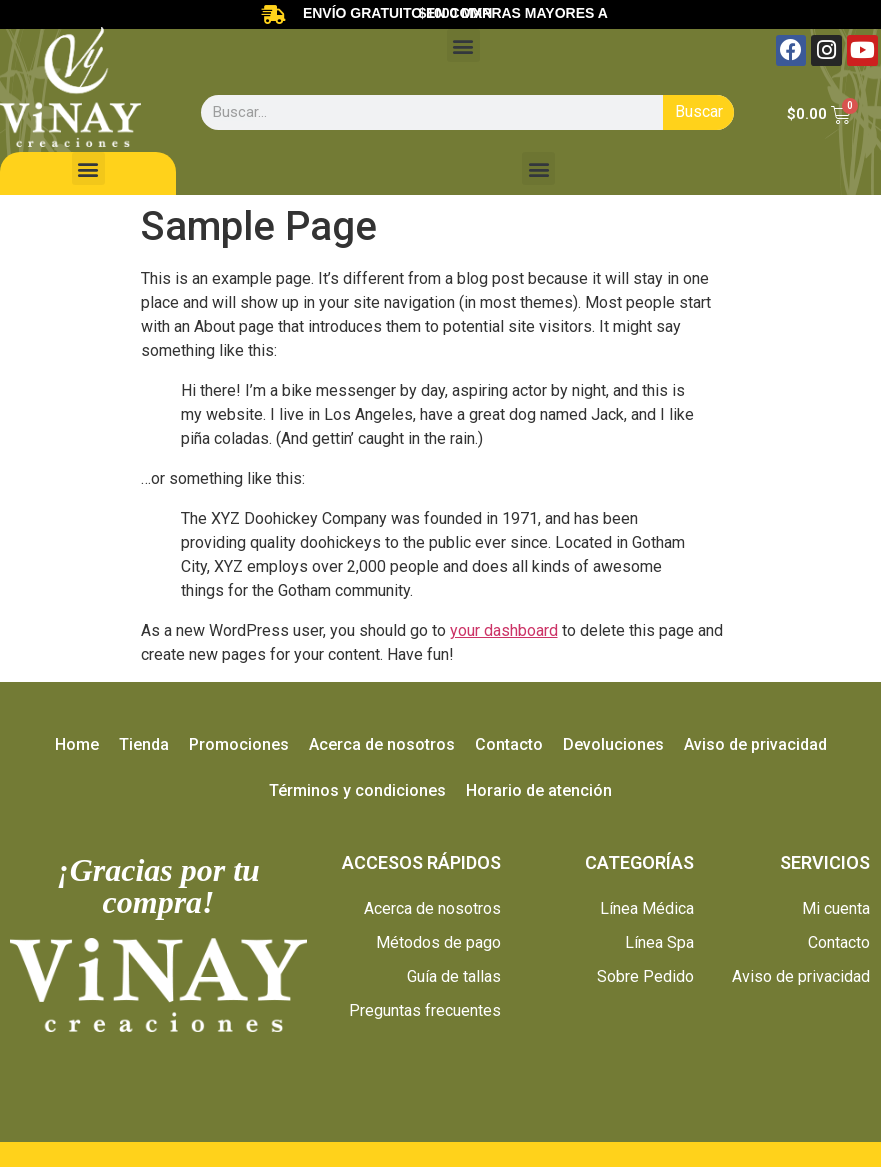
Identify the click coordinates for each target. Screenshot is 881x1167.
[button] (463, 45)
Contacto (509, 744)
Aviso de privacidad (755, 744)
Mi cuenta (836, 908)
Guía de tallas (454, 976)
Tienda (144, 744)
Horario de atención (539, 790)
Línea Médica (647, 908)
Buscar (699, 111)
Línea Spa (659, 942)
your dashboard (504, 630)
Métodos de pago (438, 942)
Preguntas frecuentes (425, 1010)
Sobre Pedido (645, 976)
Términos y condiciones (357, 790)
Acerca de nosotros (382, 744)
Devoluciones (613, 744)
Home (77, 744)
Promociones (239, 744)
